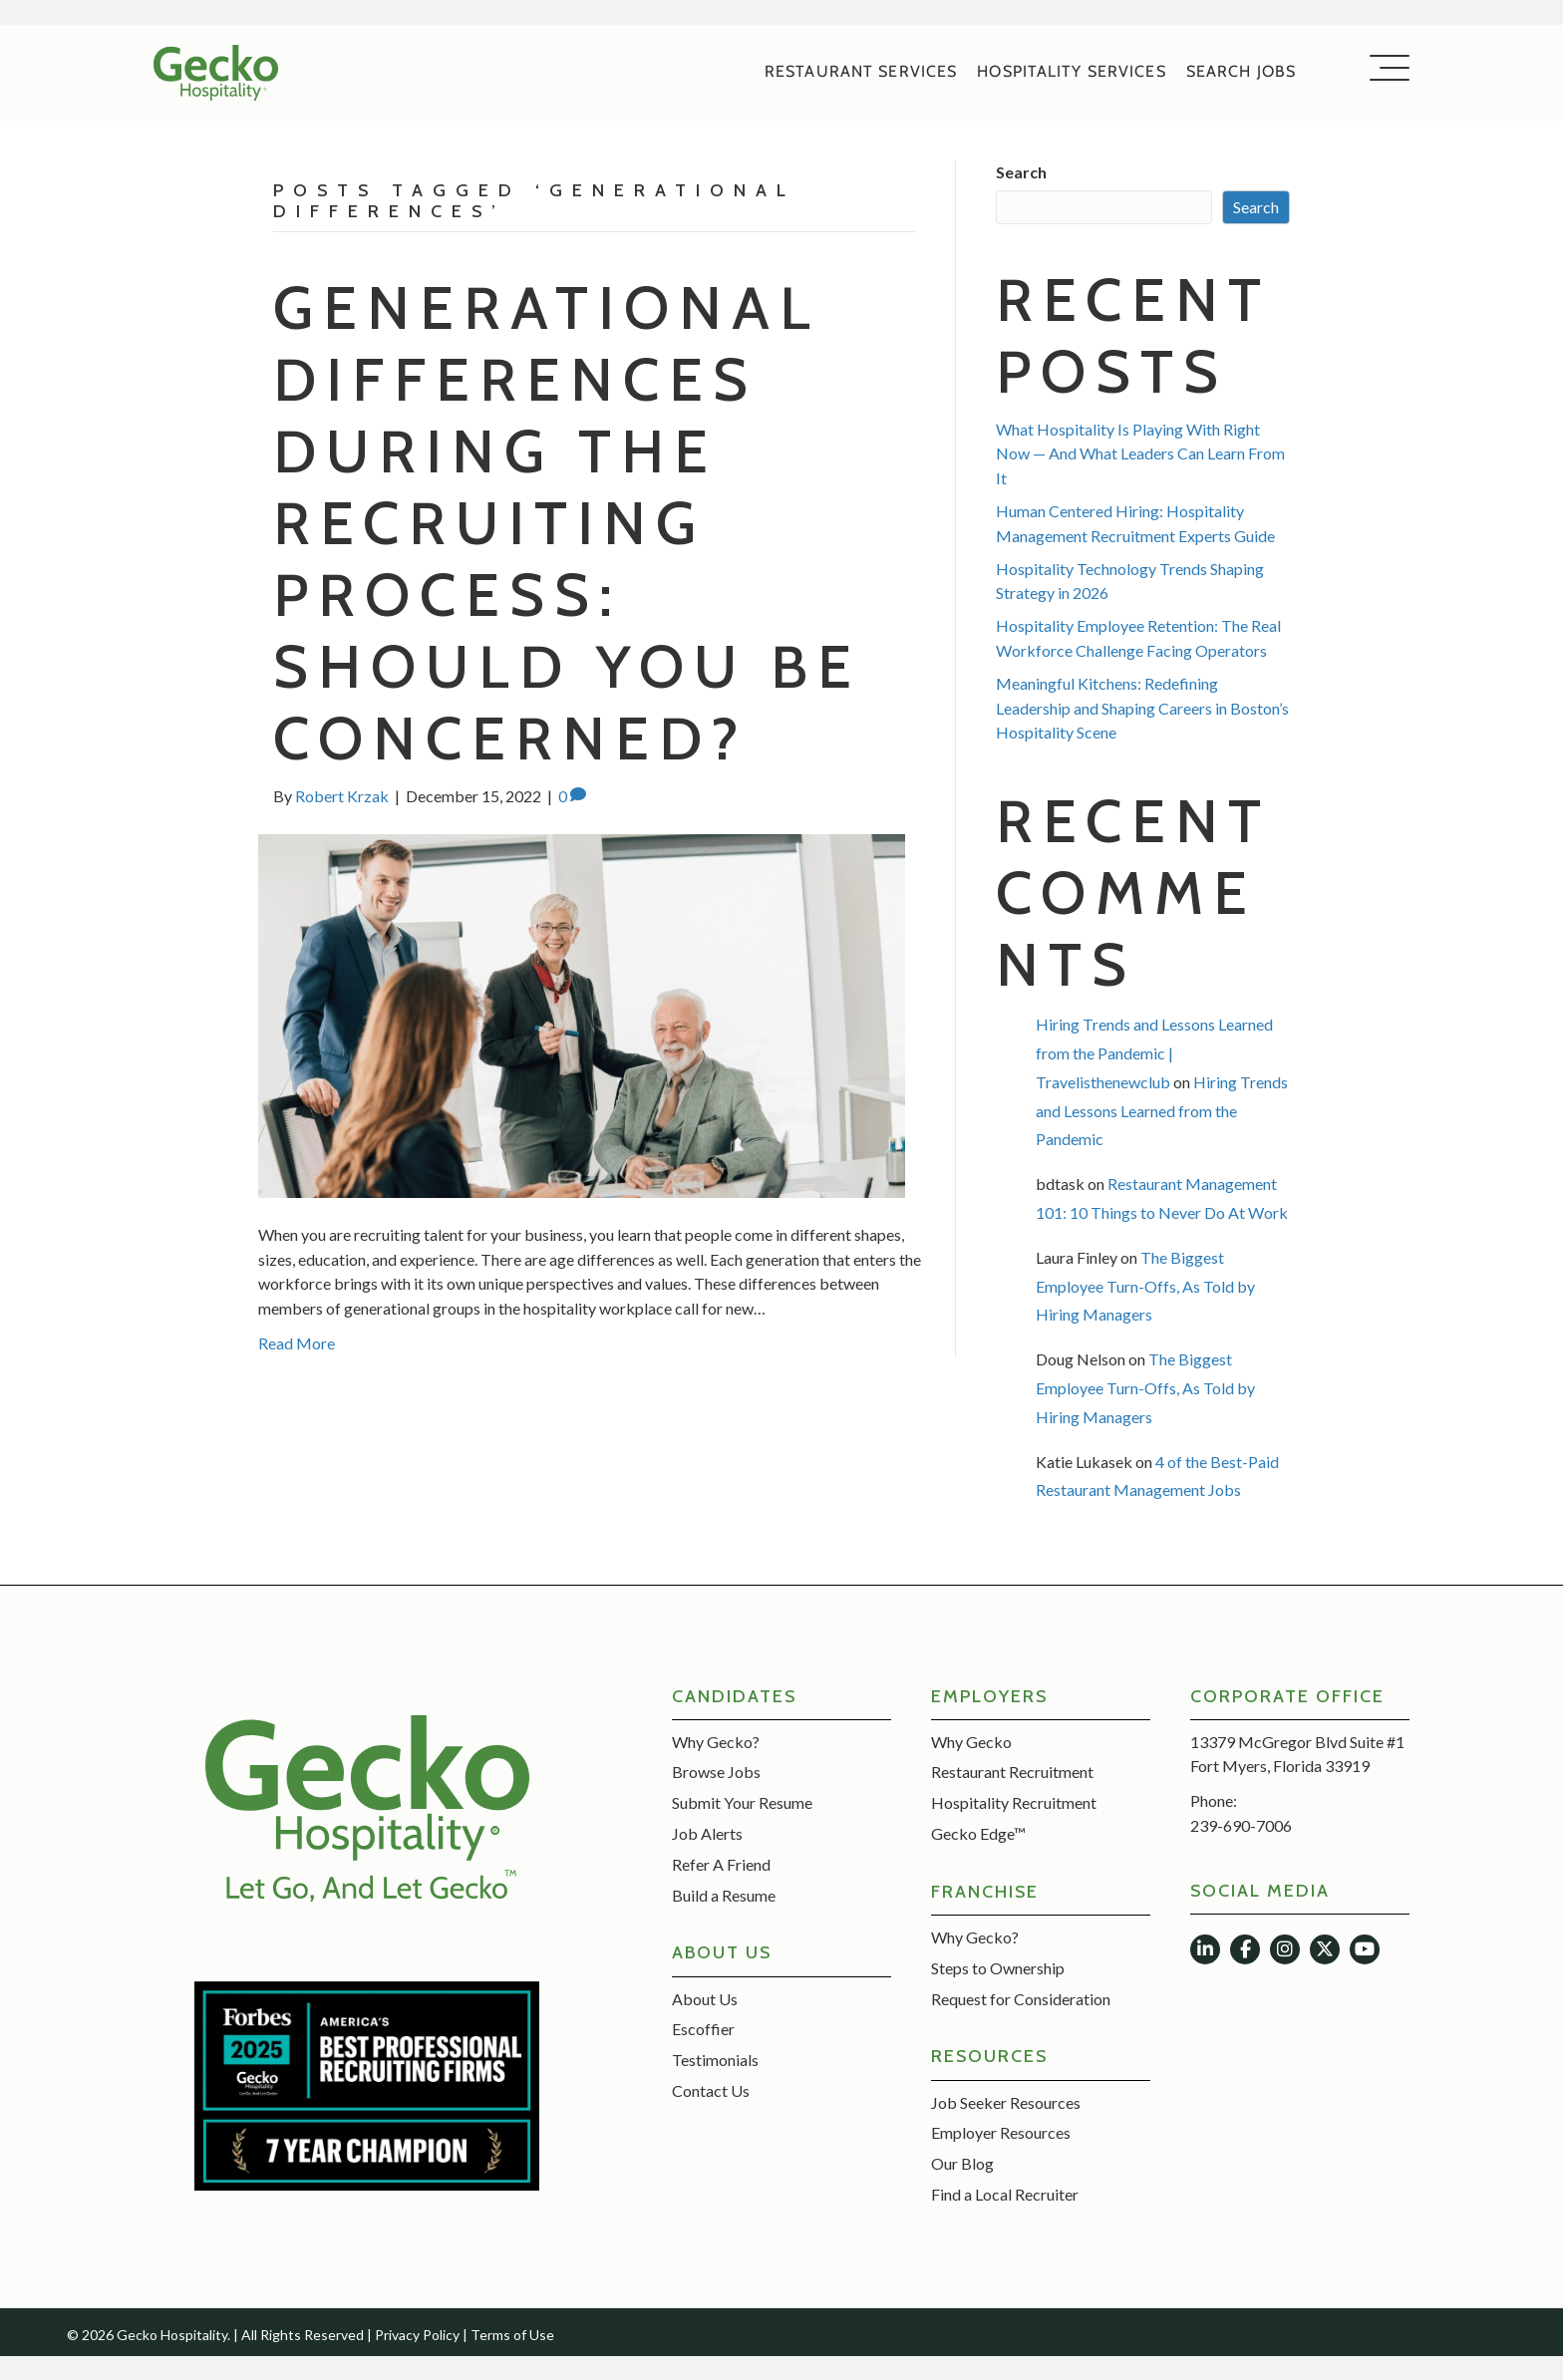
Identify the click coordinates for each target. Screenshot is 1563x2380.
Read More (296, 1343)
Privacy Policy (417, 2334)
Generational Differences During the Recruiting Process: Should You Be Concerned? (567, 522)
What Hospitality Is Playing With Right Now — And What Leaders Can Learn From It (1140, 454)
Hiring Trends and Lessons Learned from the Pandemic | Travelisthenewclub (1154, 1053)
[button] (1384, 69)
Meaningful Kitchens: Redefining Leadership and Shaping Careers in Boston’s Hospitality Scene (1142, 708)
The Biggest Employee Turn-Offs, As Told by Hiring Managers (1145, 1286)
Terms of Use (512, 2334)
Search (1021, 171)
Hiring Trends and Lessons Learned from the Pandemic (1162, 1110)
